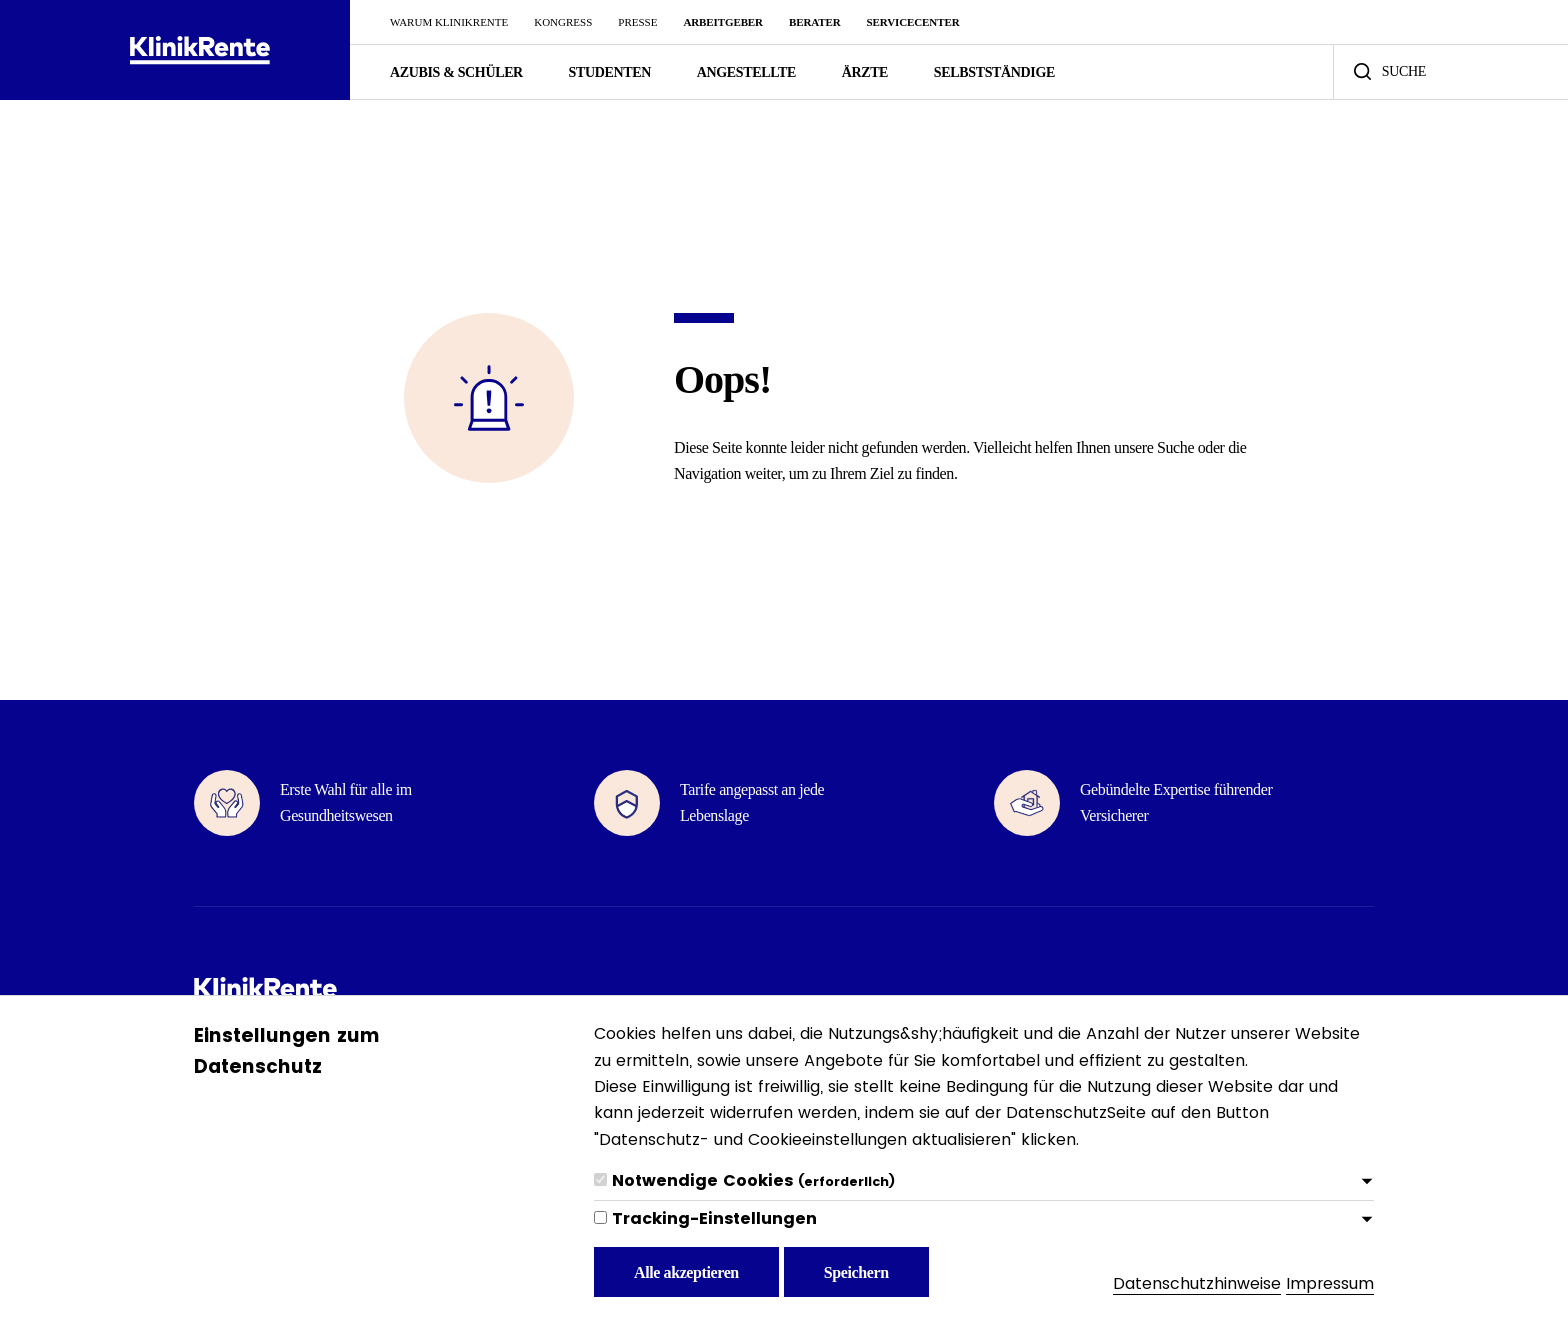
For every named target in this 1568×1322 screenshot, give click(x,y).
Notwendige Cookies (753, 1180)
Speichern (856, 1272)
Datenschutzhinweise (1197, 1283)
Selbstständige (994, 72)
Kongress (563, 22)
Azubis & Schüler (456, 72)
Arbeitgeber (722, 22)
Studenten (610, 72)
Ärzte (865, 72)
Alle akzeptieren (686, 1272)
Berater (815, 22)
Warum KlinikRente (449, 22)
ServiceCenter (913, 22)
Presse (637, 22)
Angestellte (746, 72)
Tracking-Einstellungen (714, 1218)
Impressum (1330, 1283)
